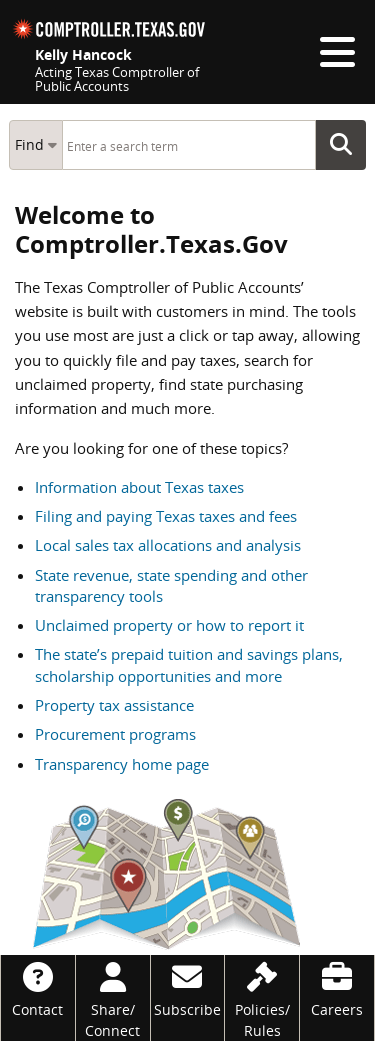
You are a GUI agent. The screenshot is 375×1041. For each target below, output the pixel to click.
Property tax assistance (114, 705)
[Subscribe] (188, 987)
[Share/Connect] (113, 998)
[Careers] (337, 987)
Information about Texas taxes (139, 487)
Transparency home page (122, 764)
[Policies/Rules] (262, 998)
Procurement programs (115, 734)
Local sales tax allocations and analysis (168, 545)
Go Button (347, 145)
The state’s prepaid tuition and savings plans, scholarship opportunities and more (189, 664)
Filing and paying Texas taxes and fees (166, 516)
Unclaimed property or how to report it (169, 625)
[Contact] (38, 987)
